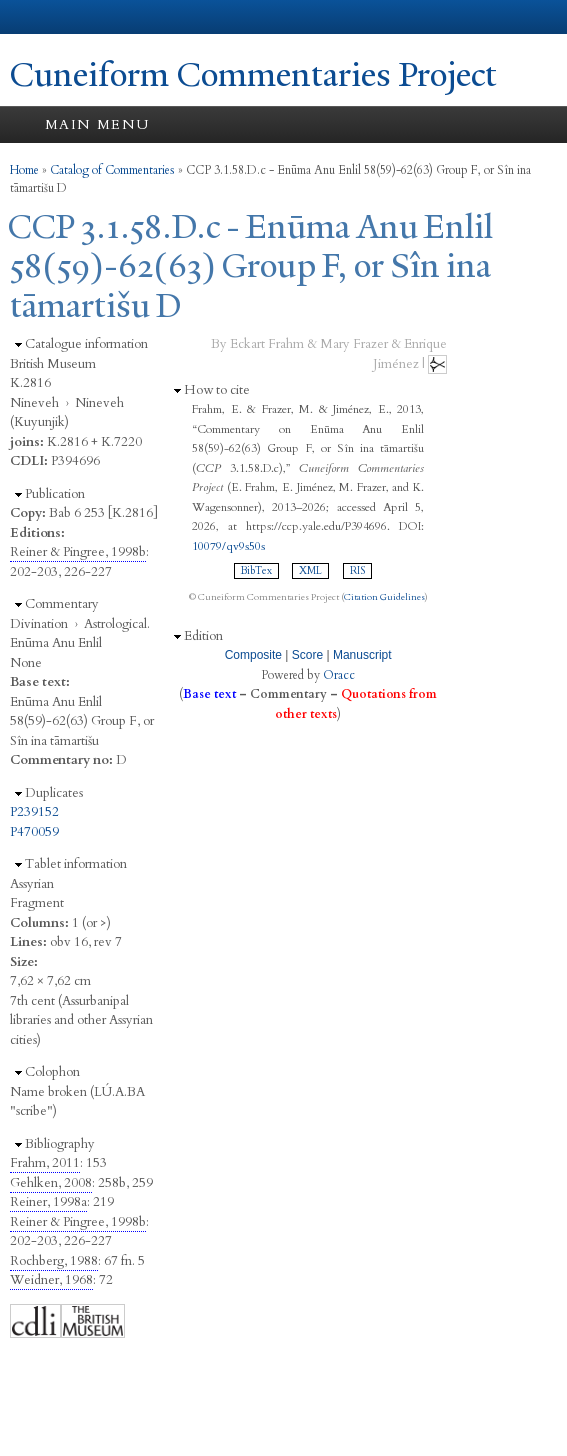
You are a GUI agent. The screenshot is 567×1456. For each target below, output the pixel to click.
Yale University (33, 17)
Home (24, 170)
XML (310, 571)
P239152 (34, 812)
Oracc (339, 675)
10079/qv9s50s (228, 546)
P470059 (34, 832)
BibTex (256, 571)
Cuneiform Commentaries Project (253, 75)
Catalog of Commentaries (112, 170)
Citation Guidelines (384, 597)
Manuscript (362, 655)
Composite (253, 655)
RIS (357, 571)
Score (307, 655)
